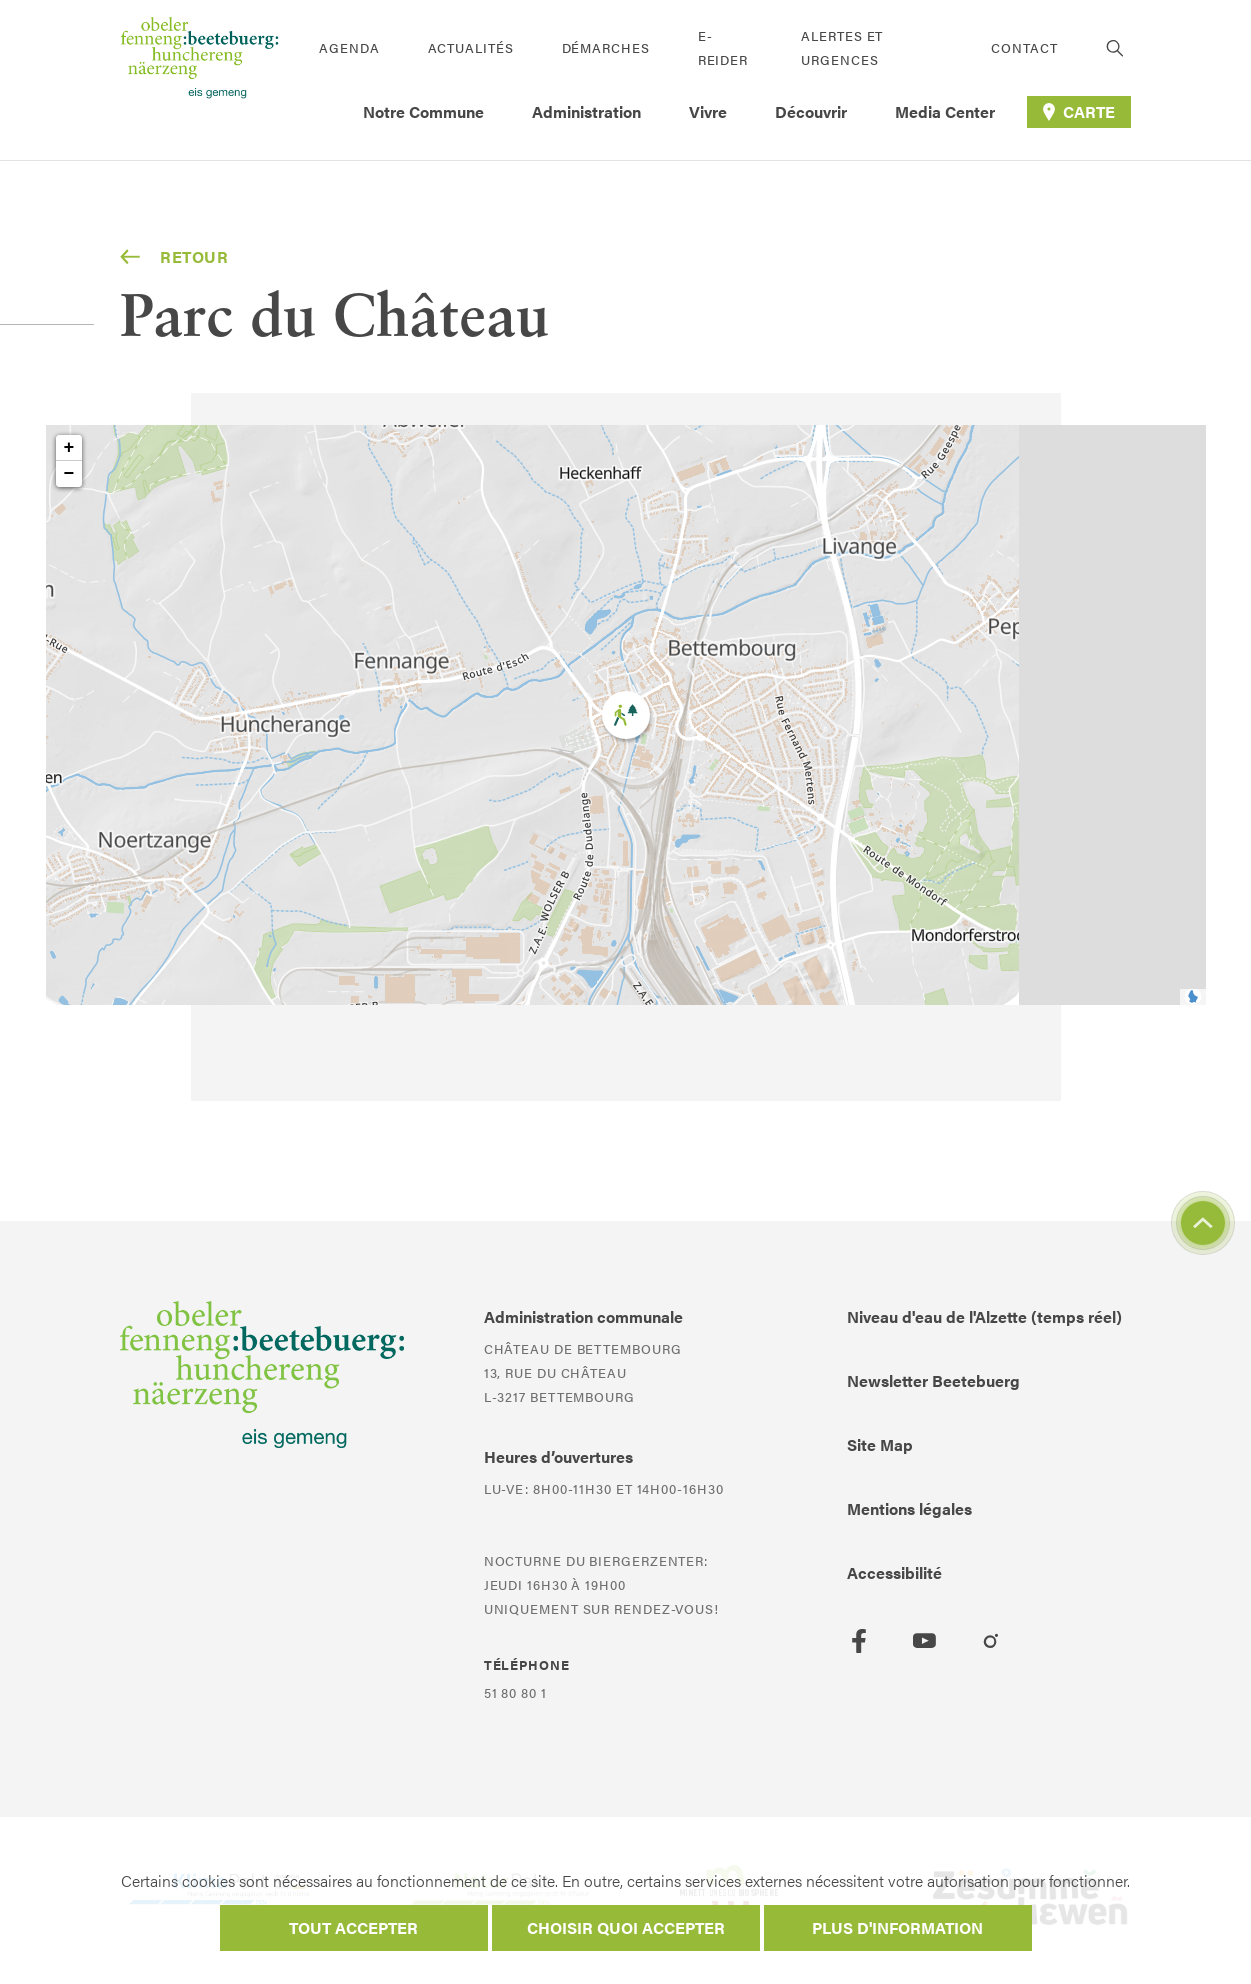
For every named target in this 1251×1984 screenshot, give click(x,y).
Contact (1024, 47)
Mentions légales (909, 1508)
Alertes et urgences (842, 47)
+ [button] (69, 448)
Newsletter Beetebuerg (933, 1380)
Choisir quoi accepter (626, 1927)
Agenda (349, 47)
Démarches (606, 47)
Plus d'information (897, 1927)
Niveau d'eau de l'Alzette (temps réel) (984, 1316)
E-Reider (723, 47)
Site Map (880, 1444)
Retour (174, 257)
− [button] (69, 474)
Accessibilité (894, 1572)
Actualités (471, 47)
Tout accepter (353, 1927)
